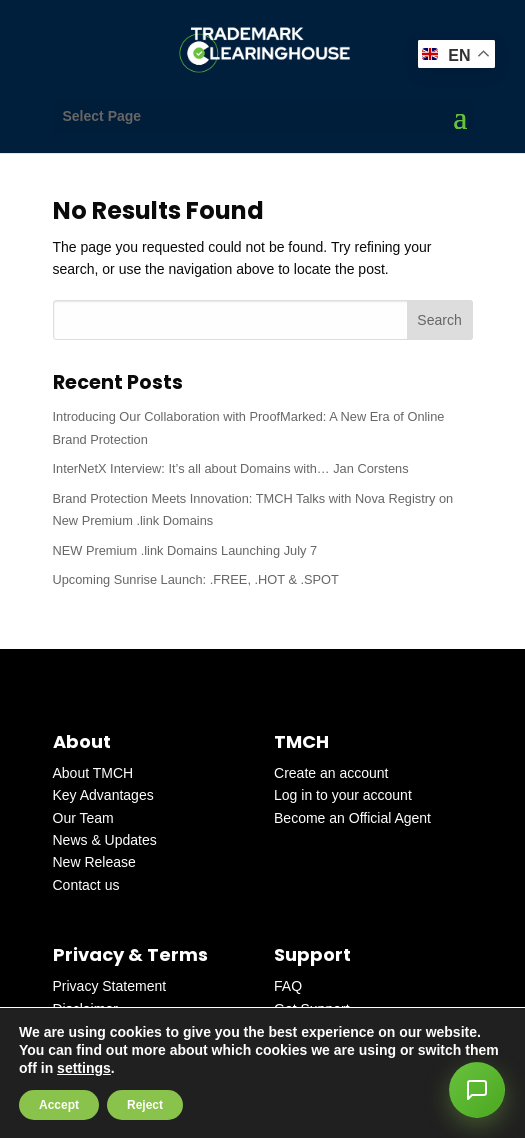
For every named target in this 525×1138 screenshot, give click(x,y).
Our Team (83, 818)
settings (84, 1068)
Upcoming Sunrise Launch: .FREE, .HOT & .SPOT (196, 579)
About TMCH (93, 773)
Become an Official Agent (352, 818)
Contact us (86, 885)
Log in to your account (343, 795)
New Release (94, 862)
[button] (477, 1090)
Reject (145, 1105)
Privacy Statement (110, 986)
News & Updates (105, 840)
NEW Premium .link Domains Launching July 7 (185, 550)
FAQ (288, 986)
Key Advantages (103, 795)
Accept (59, 1105)
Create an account (331, 773)
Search (439, 320)
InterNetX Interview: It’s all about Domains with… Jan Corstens (231, 468)
